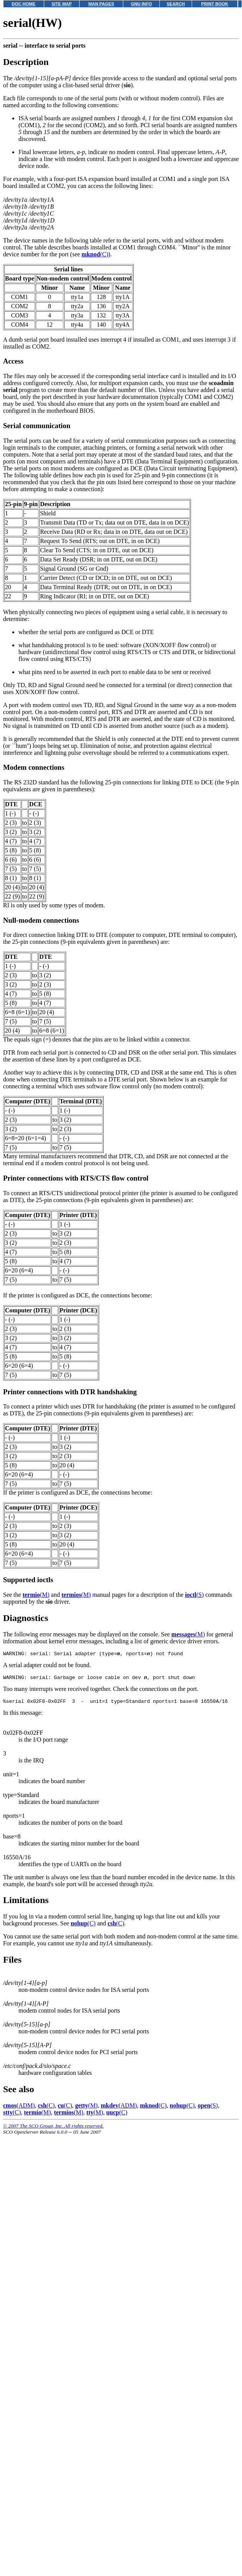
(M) (36, 1594)
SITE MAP (61, 4)
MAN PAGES (101, 4)
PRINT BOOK (214, 4)
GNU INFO (141, 4)
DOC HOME (24, 4)
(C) (94, 254)
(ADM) (19, 2109)
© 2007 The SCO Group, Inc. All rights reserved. (53, 2129)
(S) (194, 1594)
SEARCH (176, 4)
